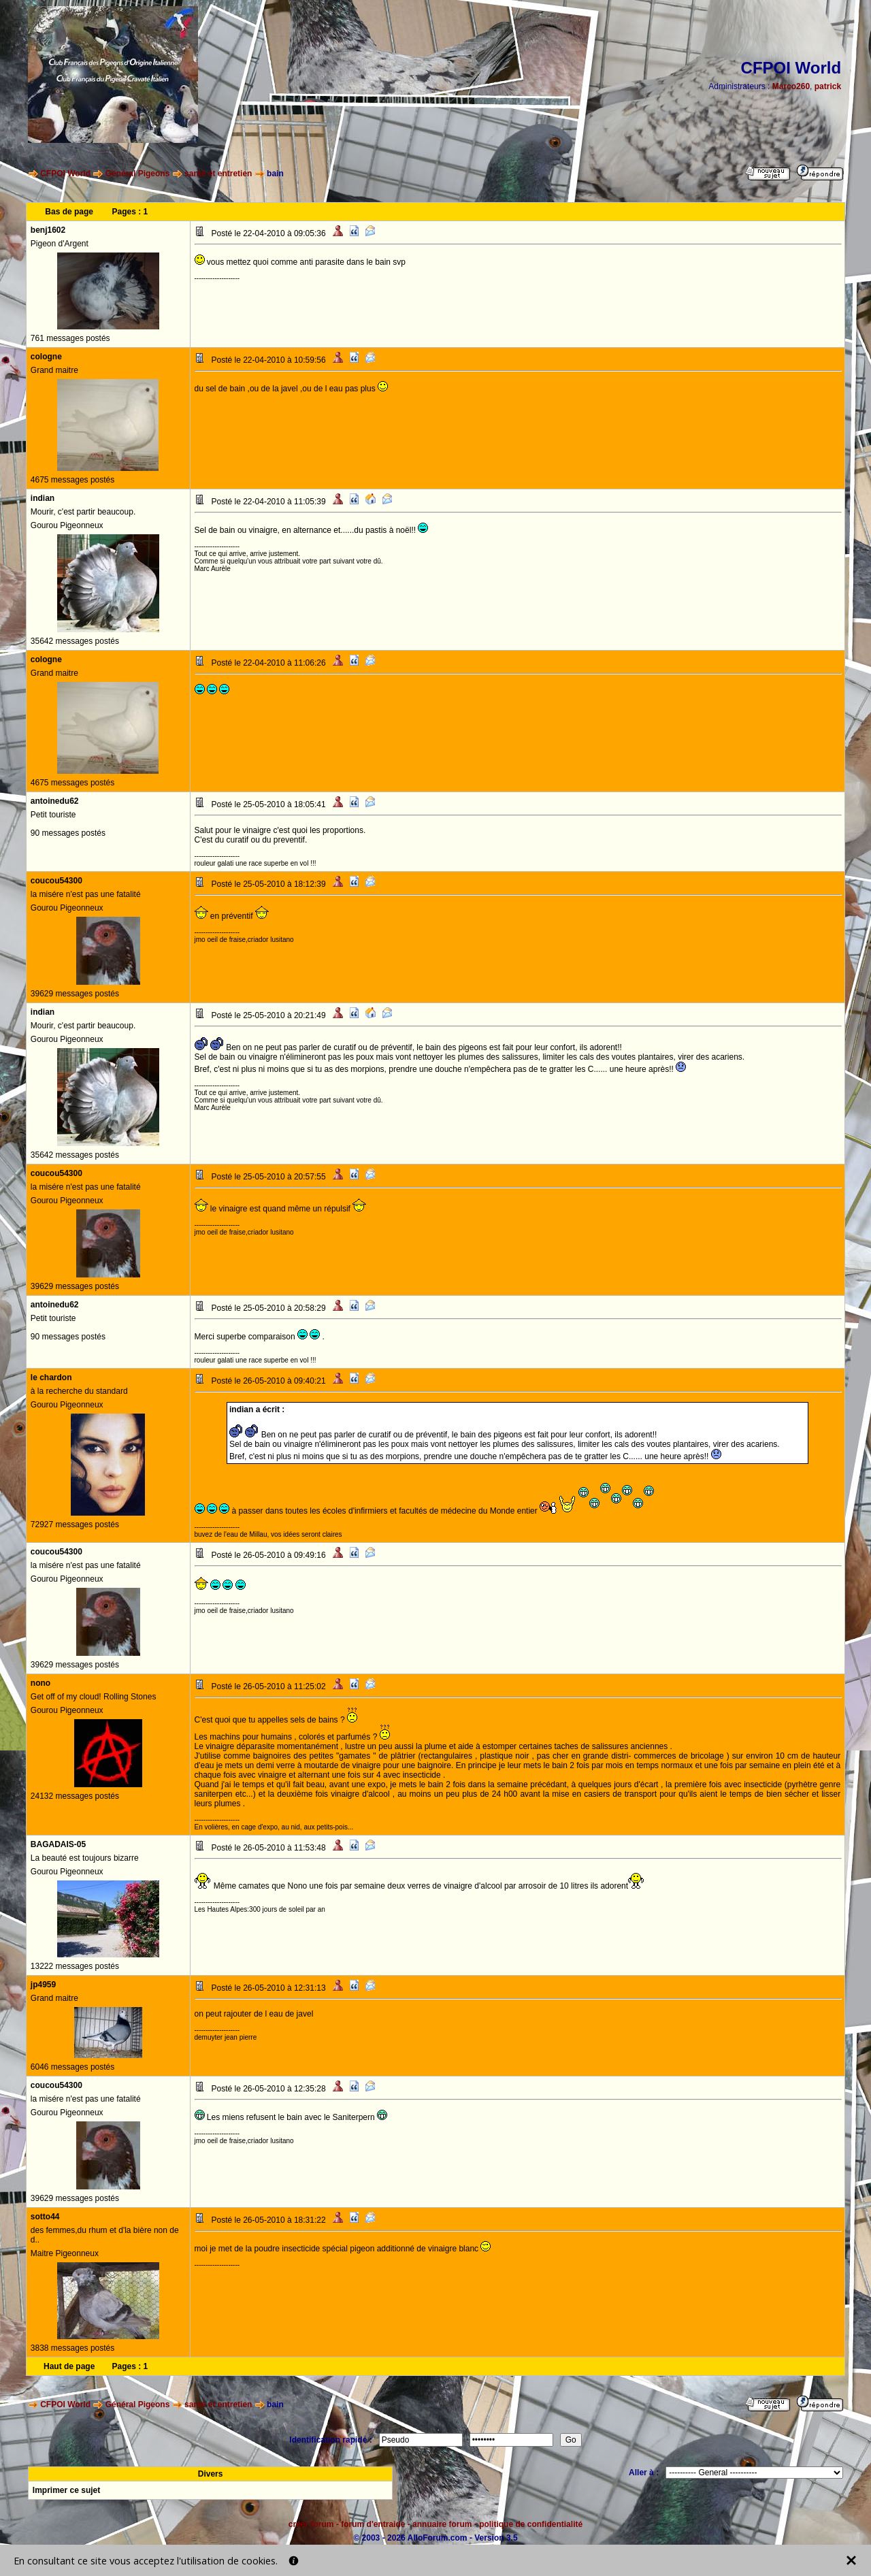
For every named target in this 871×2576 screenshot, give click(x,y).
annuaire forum (442, 2524)
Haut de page (69, 2366)
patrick (828, 86)
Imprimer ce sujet (66, 2490)
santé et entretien (218, 173)
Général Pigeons (137, 173)
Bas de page (69, 211)
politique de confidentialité (530, 2524)
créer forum (311, 2524)
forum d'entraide (373, 2524)
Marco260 (791, 86)
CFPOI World (65, 173)
